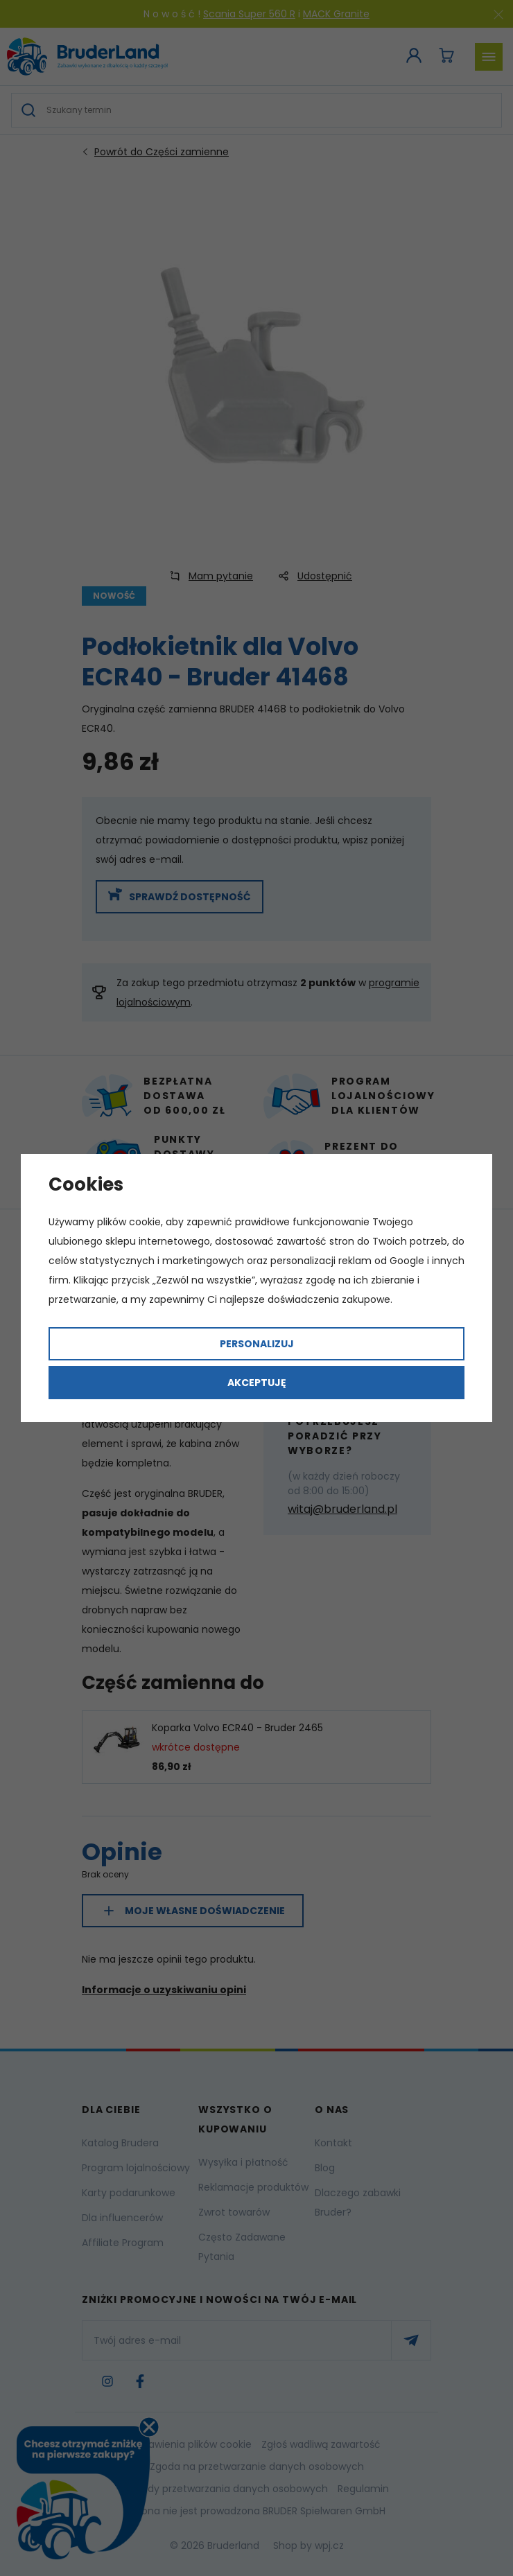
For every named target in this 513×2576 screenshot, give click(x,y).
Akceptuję (256, 1383)
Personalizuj (257, 1344)
